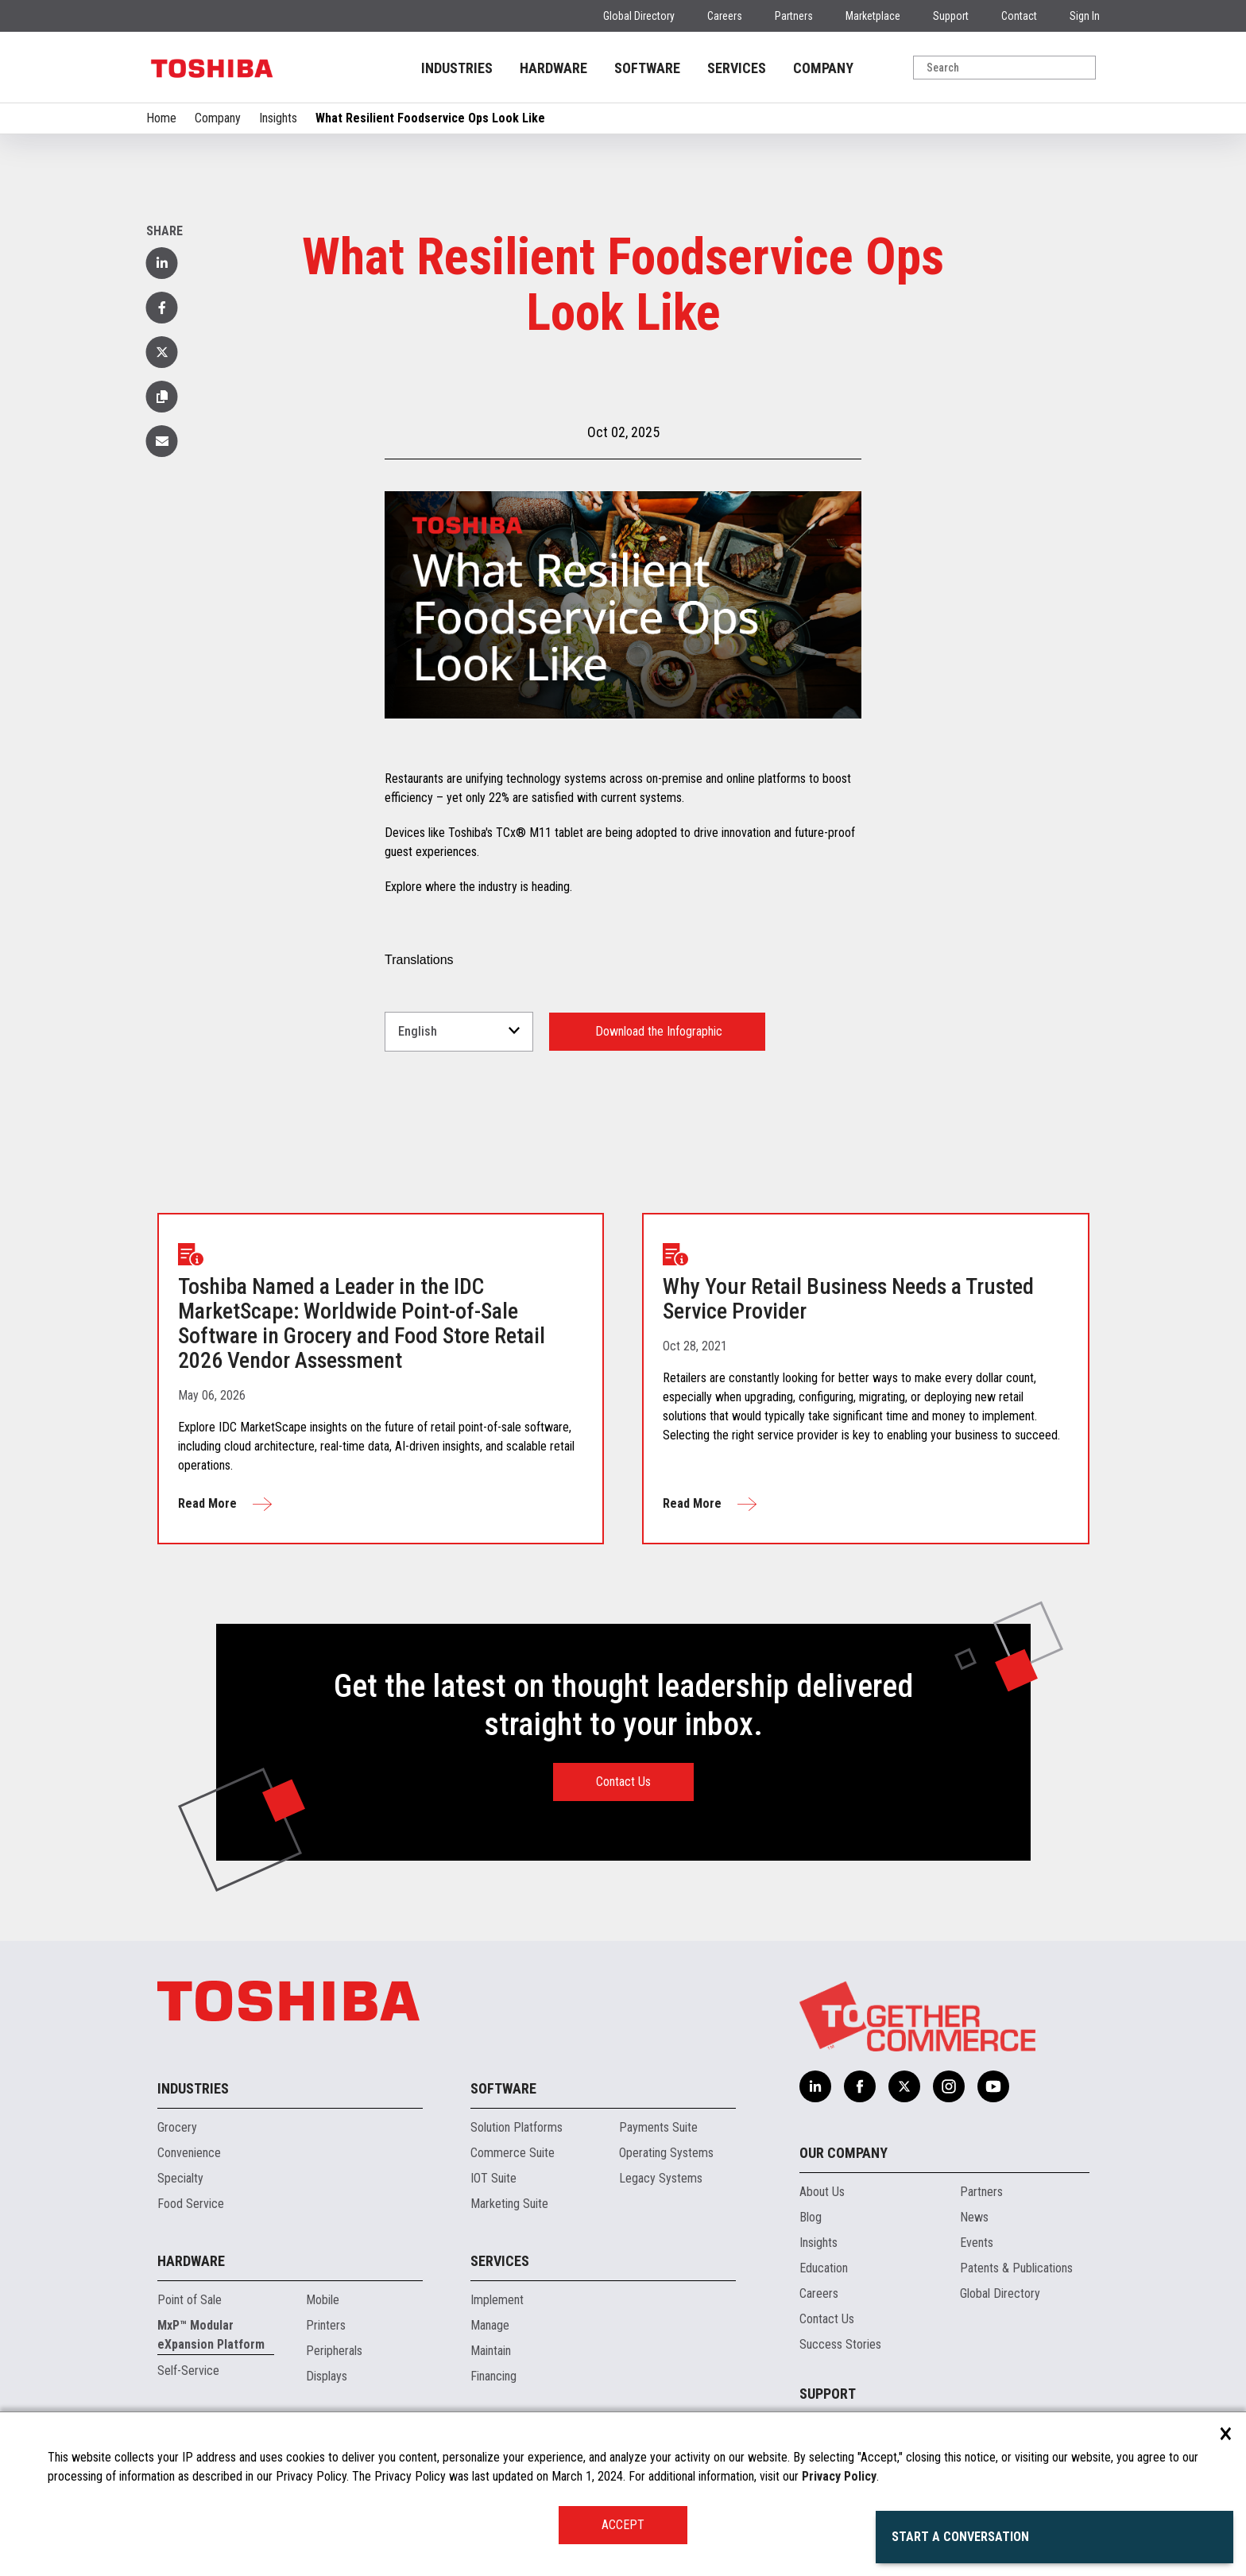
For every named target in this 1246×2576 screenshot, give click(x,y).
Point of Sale (189, 2299)
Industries (193, 2088)
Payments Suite (658, 2127)
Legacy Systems (660, 2178)
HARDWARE (553, 68)
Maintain (490, 2350)
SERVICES (736, 68)
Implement (497, 2299)
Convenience (189, 2152)
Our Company (843, 2152)
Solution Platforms (516, 2127)
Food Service (190, 2203)
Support (951, 16)
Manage (489, 2325)
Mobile (322, 2299)
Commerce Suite (512, 2152)
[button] (162, 397)
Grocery (177, 2127)
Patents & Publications (1016, 2268)
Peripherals (334, 2350)
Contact (1019, 16)
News (974, 2217)
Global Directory (639, 16)
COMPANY (823, 68)
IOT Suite (493, 2178)
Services (499, 2261)
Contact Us (623, 1781)
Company (218, 118)
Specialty (180, 2178)
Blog (810, 2217)
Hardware (191, 2261)
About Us (822, 2191)
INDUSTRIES (457, 68)
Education (823, 2268)
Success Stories (840, 2344)
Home (161, 118)
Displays (326, 2376)
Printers (326, 2325)
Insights (278, 118)
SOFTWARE (647, 68)
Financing (493, 2376)
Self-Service (188, 2370)
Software (503, 2088)
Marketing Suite (509, 2203)
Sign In (1085, 16)
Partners (794, 16)
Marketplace (873, 16)
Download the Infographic (657, 1031)
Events (976, 2242)
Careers (724, 16)
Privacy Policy (839, 2476)
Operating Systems (666, 2152)
